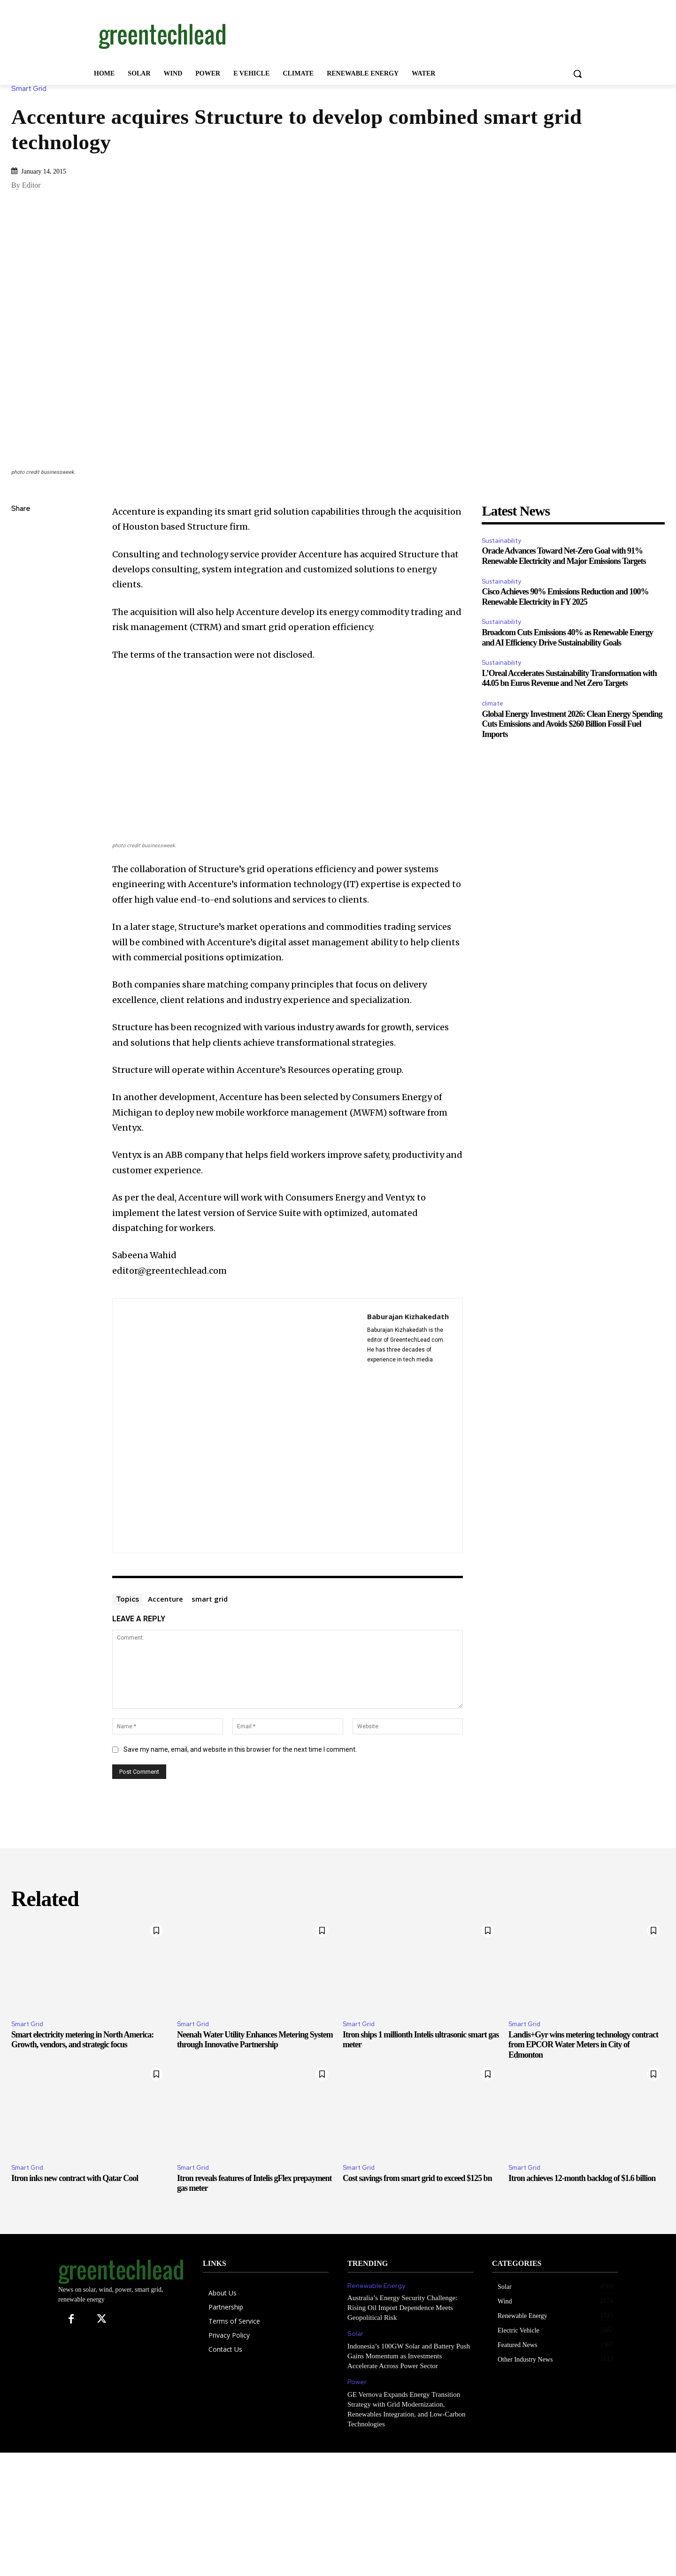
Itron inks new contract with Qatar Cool (74, 2178)
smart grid (210, 1598)
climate (492, 703)
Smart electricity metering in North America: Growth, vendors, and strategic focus (82, 2040)
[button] (577, 73)
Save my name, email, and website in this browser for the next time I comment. (240, 1749)
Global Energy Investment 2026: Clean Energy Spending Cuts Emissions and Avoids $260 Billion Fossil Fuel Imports (572, 724)
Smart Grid (31, 88)
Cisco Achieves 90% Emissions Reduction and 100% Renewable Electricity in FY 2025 (565, 597)
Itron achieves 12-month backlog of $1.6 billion (581, 2178)
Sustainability (501, 541)
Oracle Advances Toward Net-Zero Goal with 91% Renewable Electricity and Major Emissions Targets (563, 556)
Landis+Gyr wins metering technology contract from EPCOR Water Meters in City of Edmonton (583, 2044)
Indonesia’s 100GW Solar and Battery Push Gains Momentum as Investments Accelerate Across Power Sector (408, 2356)
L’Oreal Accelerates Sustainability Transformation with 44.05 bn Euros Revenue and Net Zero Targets (569, 678)
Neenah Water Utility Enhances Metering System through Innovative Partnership (255, 2040)
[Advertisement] (408, 34)
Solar (355, 2334)
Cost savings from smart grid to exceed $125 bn (417, 2178)
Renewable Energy (376, 2286)
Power (357, 2382)
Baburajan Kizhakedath (408, 1316)
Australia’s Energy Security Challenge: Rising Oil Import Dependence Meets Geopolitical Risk (402, 2307)
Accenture (165, 1598)
